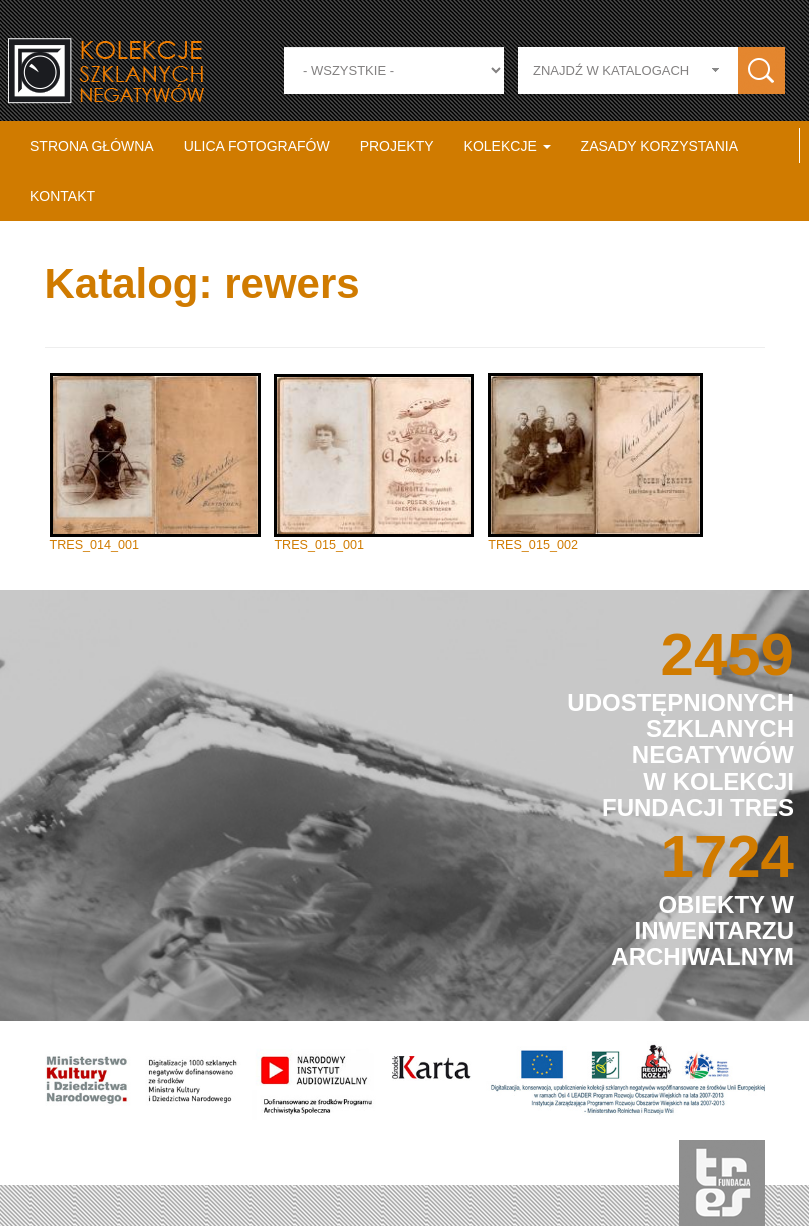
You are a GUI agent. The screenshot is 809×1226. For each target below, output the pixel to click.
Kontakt (62, 196)
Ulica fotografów (257, 146)
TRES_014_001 (95, 545)
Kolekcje (507, 146)
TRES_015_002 (533, 545)
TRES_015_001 (319, 545)
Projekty (397, 146)
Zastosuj (761, 70)
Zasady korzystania (659, 146)
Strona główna (92, 146)
